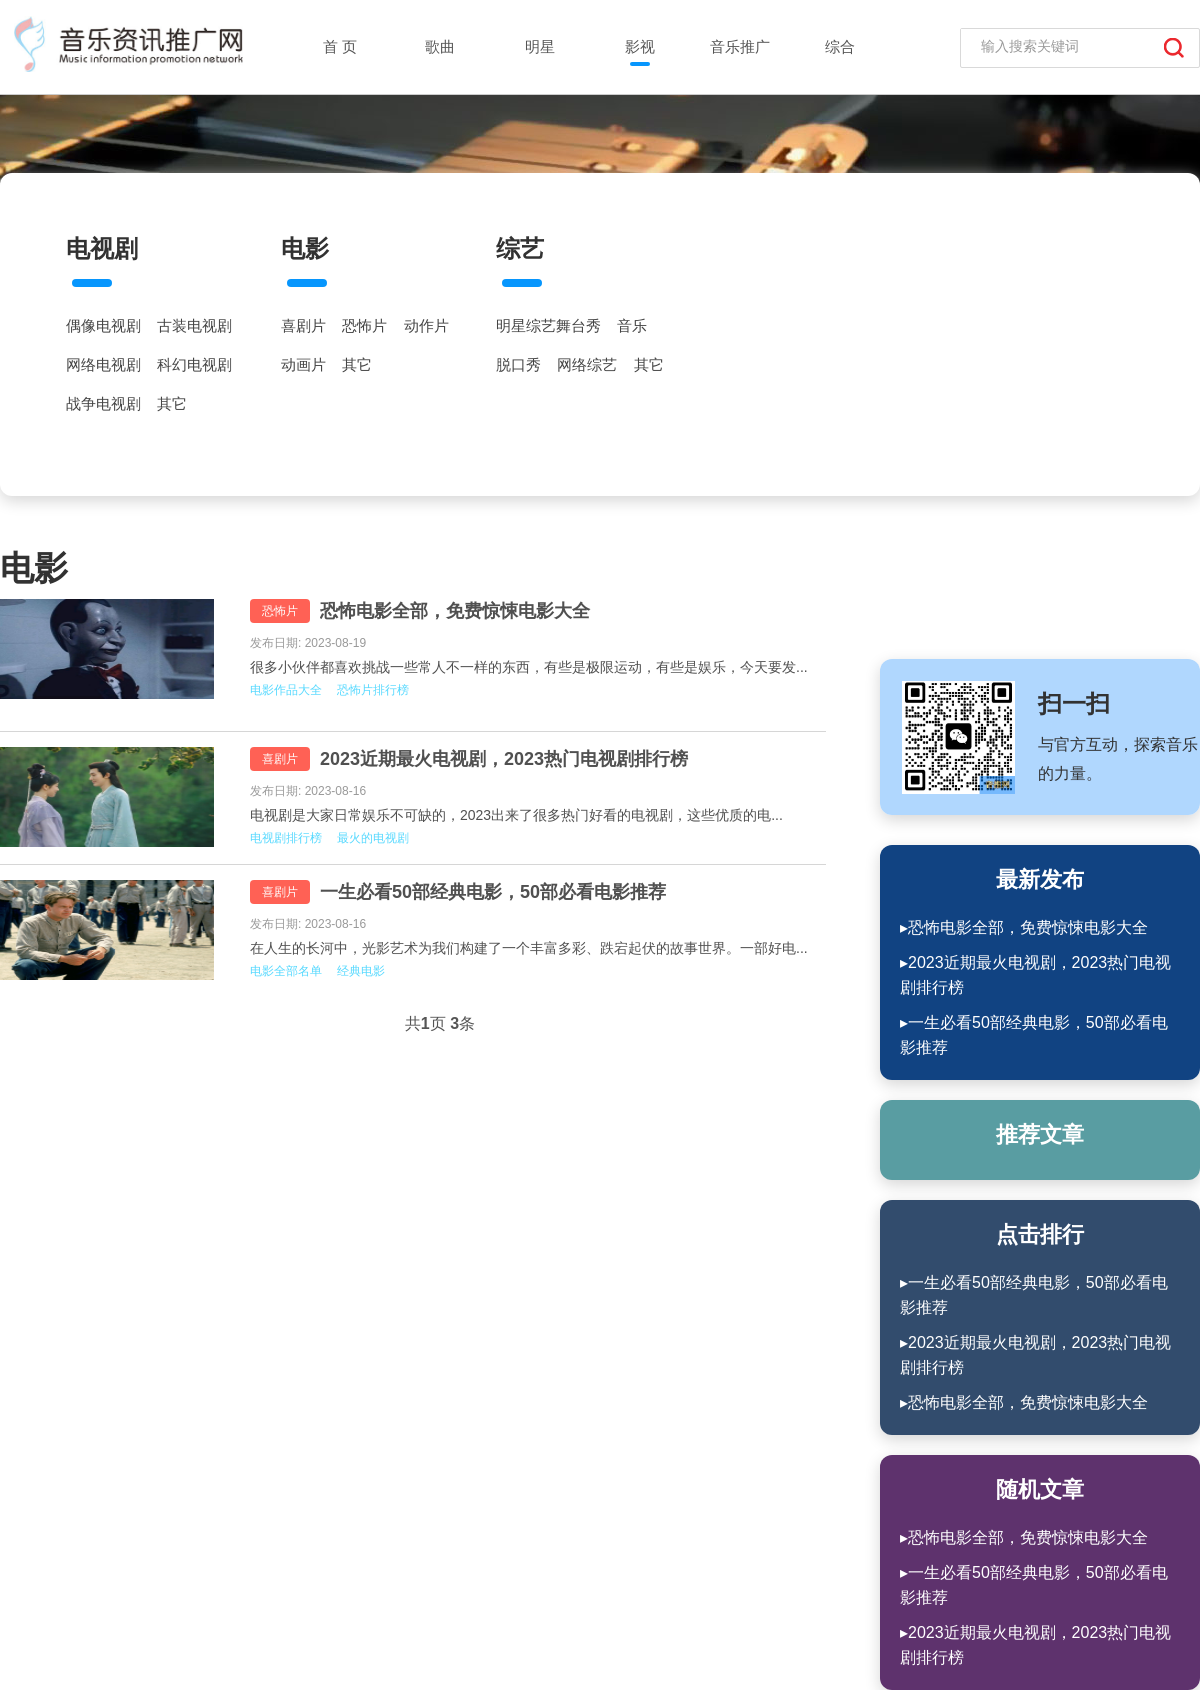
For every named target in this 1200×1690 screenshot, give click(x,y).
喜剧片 (303, 326)
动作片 (426, 326)
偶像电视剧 (103, 326)
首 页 (340, 46)
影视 (640, 46)
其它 (172, 404)
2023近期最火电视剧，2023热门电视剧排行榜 (504, 759)
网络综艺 (587, 365)
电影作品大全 (286, 690)
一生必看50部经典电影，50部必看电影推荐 (493, 892)
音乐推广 (740, 46)
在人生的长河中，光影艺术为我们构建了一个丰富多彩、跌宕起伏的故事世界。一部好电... (529, 948)
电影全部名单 (286, 971)
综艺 (520, 248)
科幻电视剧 (194, 365)
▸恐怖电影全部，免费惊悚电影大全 (1024, 927)
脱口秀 (518, 365)
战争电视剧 (103, 404)
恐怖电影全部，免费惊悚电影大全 (455, 611)
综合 (840, 46)
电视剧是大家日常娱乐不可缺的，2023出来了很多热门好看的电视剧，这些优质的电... (516, 815)
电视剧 (102, 248)
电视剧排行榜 (286, 838)
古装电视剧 (194, 326)
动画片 (303, 365)
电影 (305, 248)
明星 (540, 46)
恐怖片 (364, 326)
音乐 (632, 326)
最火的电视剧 (373, 838)
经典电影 (361, 971)
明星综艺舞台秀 (548, 326)
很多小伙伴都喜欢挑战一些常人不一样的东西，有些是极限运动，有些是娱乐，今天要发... (529, 667)
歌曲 (440, 46)
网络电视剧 (103, 365)
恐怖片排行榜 (373, 690)
